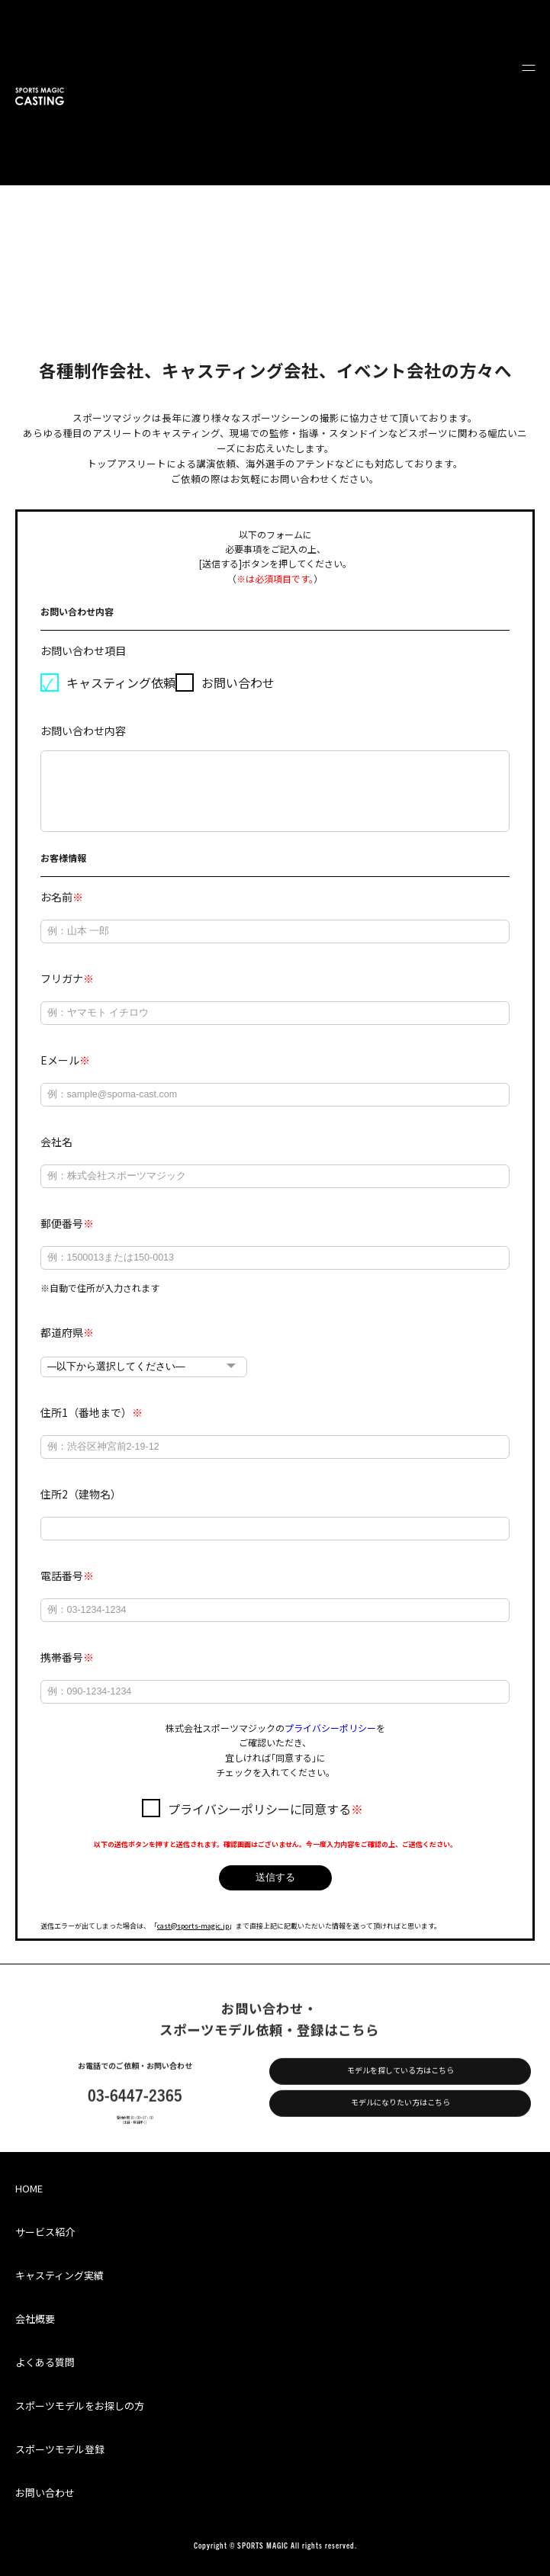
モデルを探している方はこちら (400, 2083)
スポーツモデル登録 (60, 2449)
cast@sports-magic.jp (193, 1926)
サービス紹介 (45, 2231)
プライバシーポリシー (330, 1727)
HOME (29, 2188)
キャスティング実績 (59, 2275)
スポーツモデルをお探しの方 (79, 2405)
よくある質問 (45, 2362)
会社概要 (35, 2318)
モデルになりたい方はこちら (400, 2115)
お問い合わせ (45, 2492)
